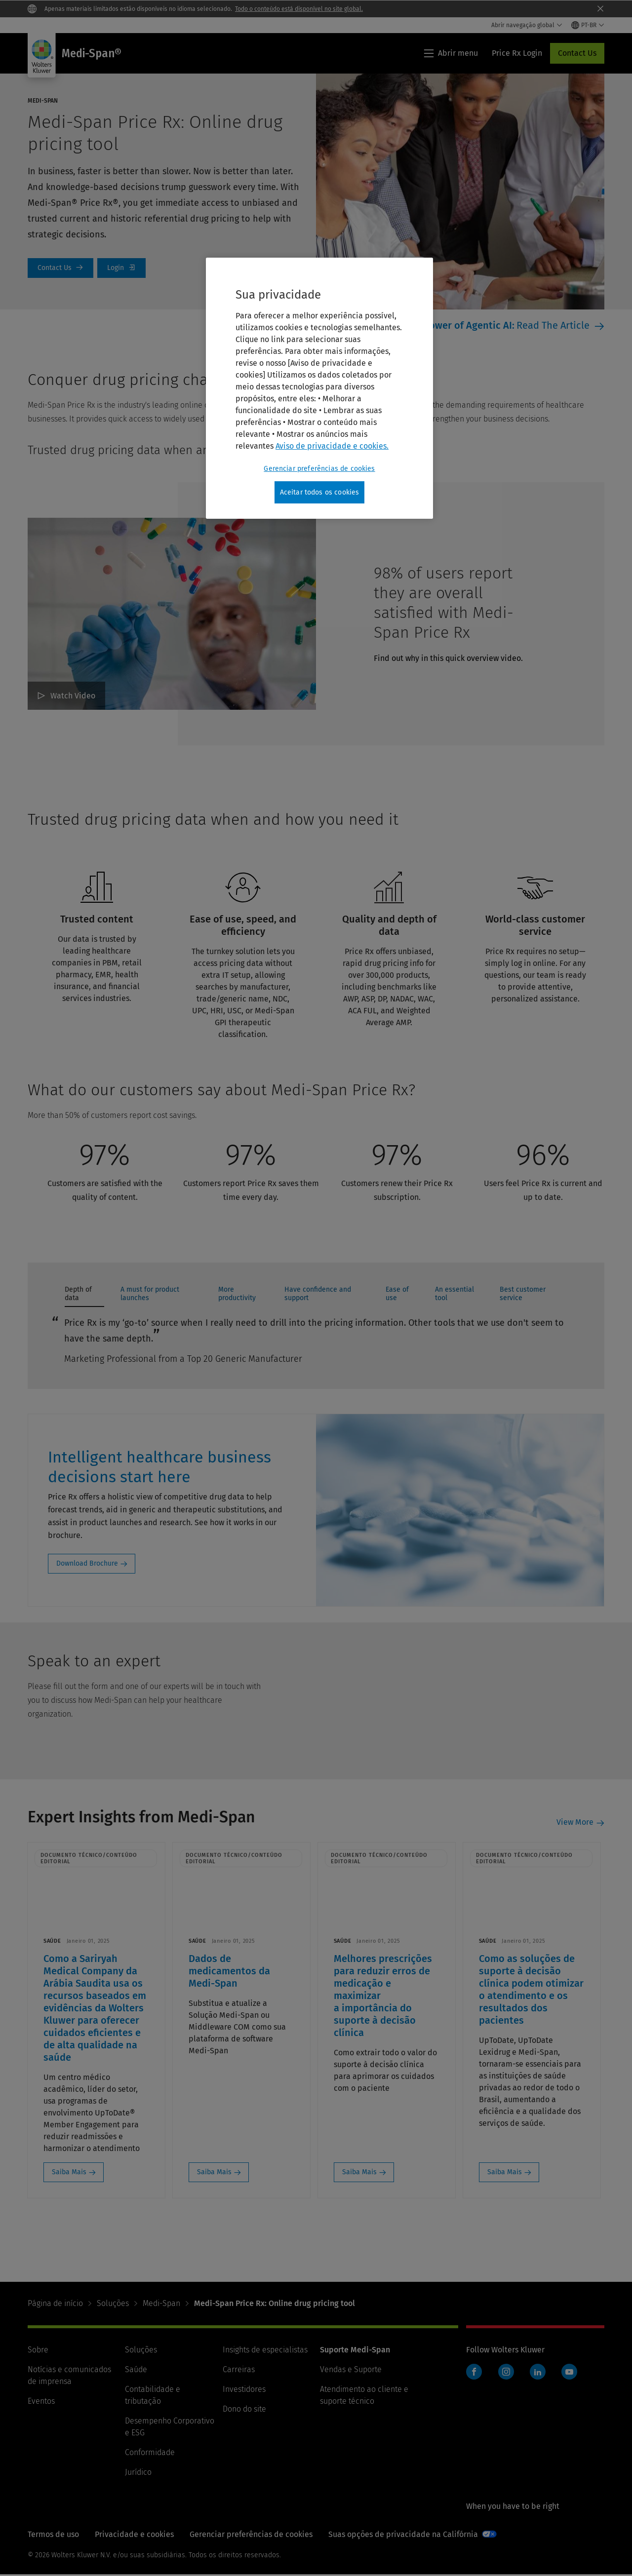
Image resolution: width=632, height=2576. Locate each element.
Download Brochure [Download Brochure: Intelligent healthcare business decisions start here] (87, 1563)
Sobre (38, 2350)
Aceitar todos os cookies (319, 492)
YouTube (569, 2373)
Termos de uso (53, 2535)
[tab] (84, 1296)
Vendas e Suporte (351, 2370)
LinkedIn (538, 2373)
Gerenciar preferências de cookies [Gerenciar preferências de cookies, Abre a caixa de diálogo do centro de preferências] (319, 468)
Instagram (506, 2373)
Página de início (55, 2304)
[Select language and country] (587, 25)
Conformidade (150, 2453)
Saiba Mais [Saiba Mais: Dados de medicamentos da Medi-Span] (215, 2172)
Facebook (474, 2373)
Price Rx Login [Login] (121, 268)
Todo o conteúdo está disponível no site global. (299, 8)
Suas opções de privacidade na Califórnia (403, 2535)
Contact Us (577, 53)
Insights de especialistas (265, 2350)
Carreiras (239, 2370)
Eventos (41, 2402)
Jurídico (138, 2473)
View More (574, 1822)
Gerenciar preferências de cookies (251, 2535)
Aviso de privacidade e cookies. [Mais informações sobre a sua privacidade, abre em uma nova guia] (332, 446)
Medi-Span (161, 2304)
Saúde (136, 2370)
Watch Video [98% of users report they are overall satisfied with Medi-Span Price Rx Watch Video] (72, 695)
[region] (319, 388)
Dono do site (244, 2410)
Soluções (113, 2304)
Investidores (244, 2390)
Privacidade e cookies (134, 2535)
